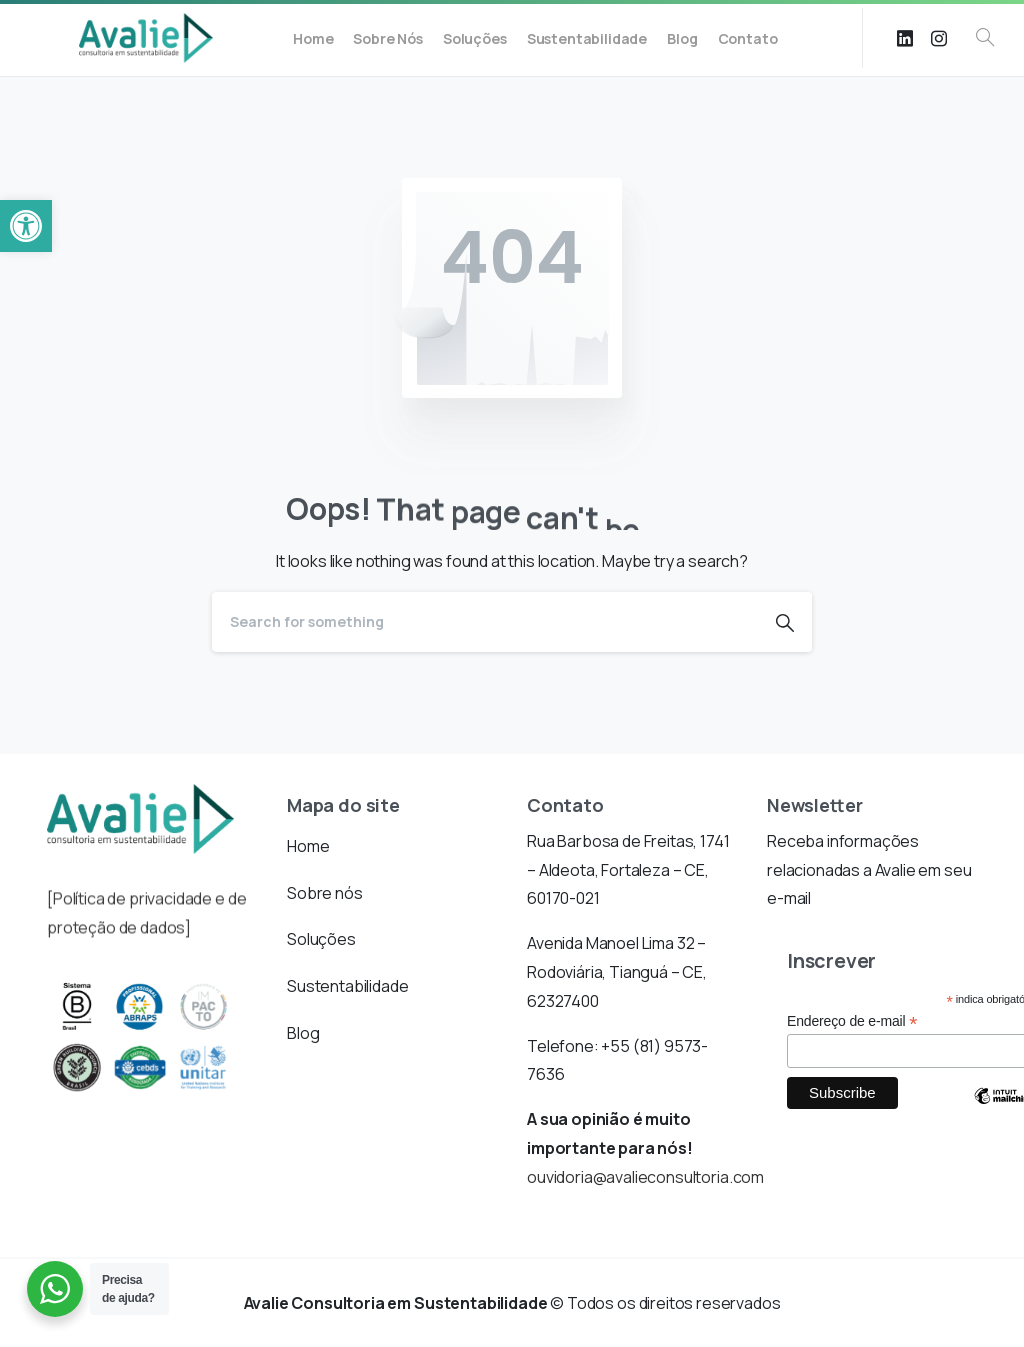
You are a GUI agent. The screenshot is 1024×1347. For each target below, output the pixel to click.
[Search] (485, 622)
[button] (26, 226)
